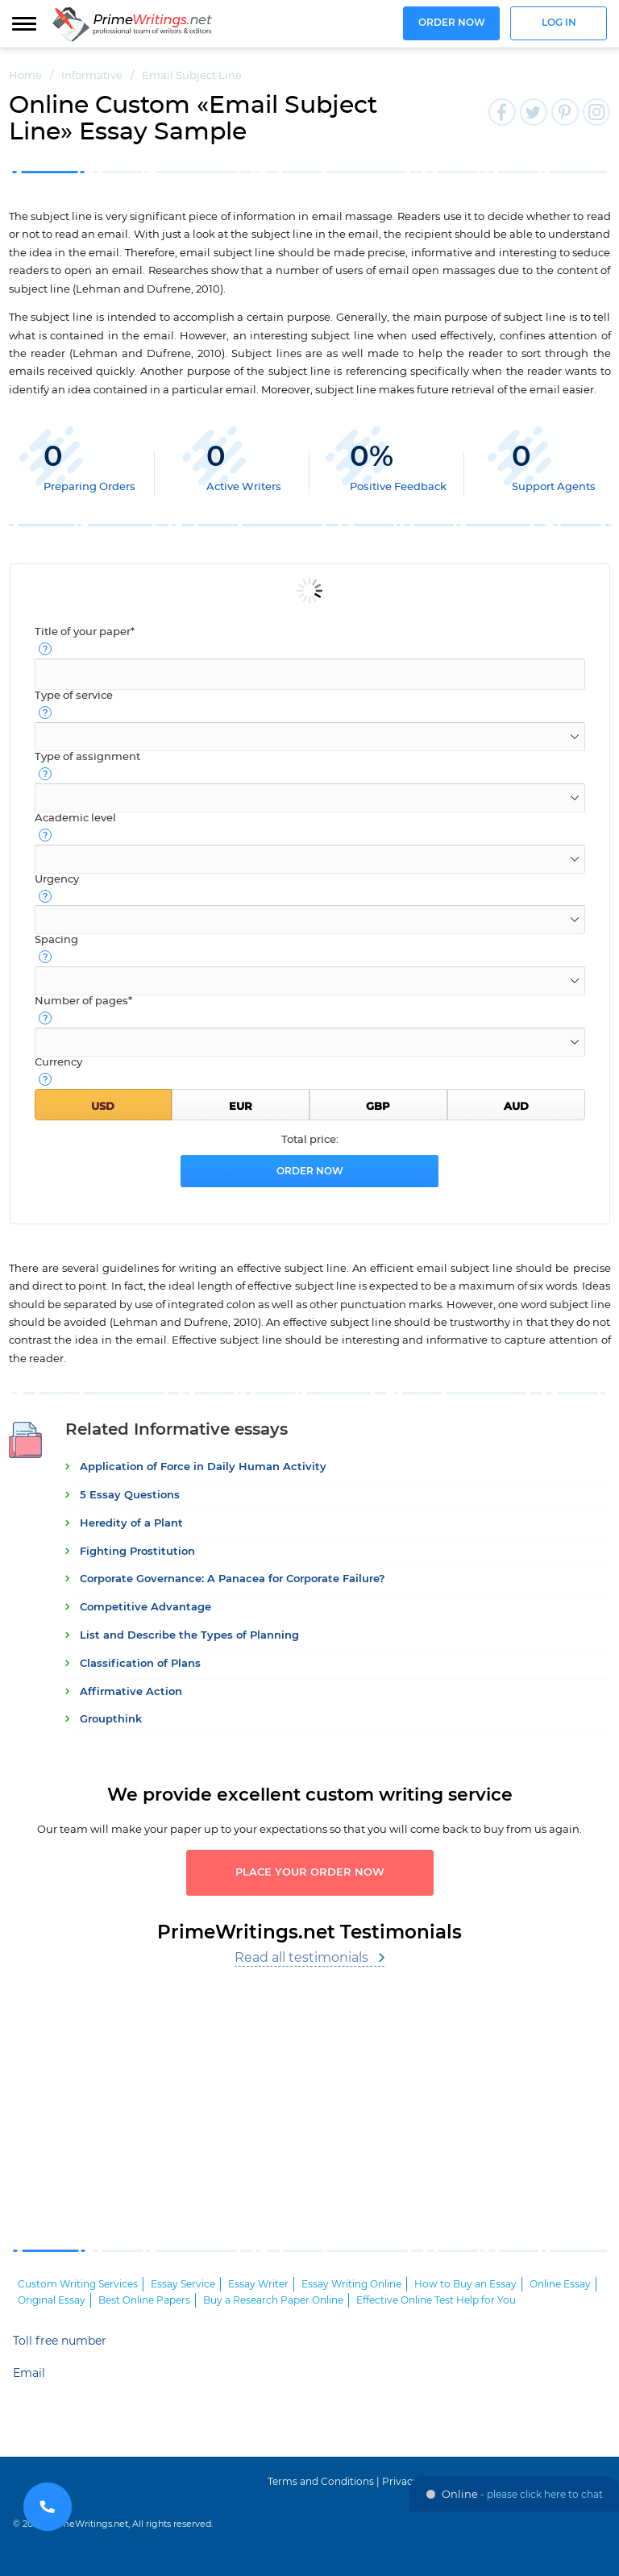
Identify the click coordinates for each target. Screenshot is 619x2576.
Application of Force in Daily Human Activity (203, 1467)
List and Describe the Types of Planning (189, 1636)
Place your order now (309, 1873)
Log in (559, 23)
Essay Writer (258, 2284)
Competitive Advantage (145, 1607)
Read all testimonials (301, 1957)
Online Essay (560, 2284)
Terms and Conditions (321, 2482)
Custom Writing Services (78, 2284)
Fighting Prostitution (137, 1552)
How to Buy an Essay (465, 2284)
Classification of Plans (140, 1664)
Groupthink (111, 1719)
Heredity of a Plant (131, 1524)
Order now (451, 23)
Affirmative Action (131, 1692)
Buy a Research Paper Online (273, 2300)
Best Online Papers (144, 2300)
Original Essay (51, 2300)
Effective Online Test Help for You (436, 2300)
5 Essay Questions (130, 1495)
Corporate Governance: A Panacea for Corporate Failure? (232, 1579)
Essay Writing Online (351, 2284)
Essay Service (183, 2284)
